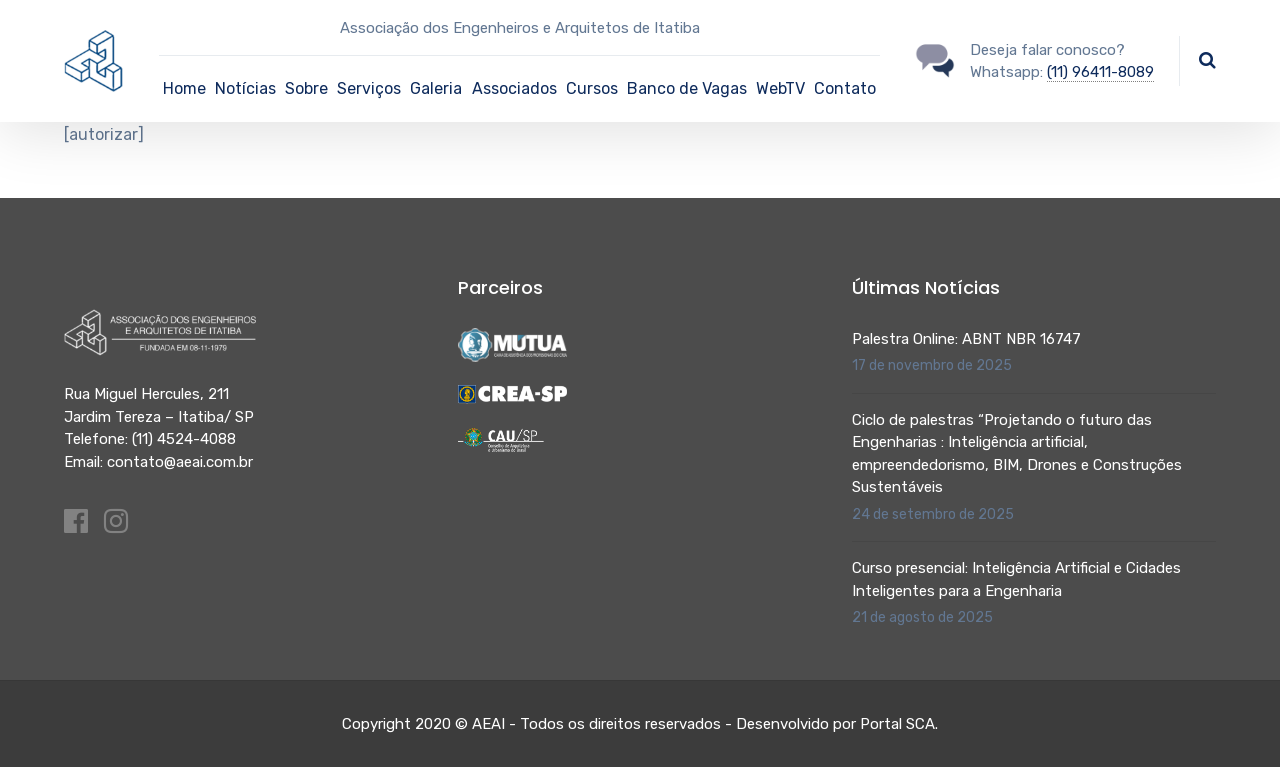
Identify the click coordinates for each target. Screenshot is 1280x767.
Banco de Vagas (687, 88)
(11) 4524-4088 (184, 439)
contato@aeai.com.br (180, 462)
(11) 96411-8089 (1100, 72)
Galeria (436, 88)
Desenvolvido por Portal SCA (835, 724)
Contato (845, 88)
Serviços (369, 88)
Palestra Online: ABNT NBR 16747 (966, 339)
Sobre (306, 88)
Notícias (245, 88)
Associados (514, 88)
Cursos (592, 88)
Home (184, 88)
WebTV (780, 88)
